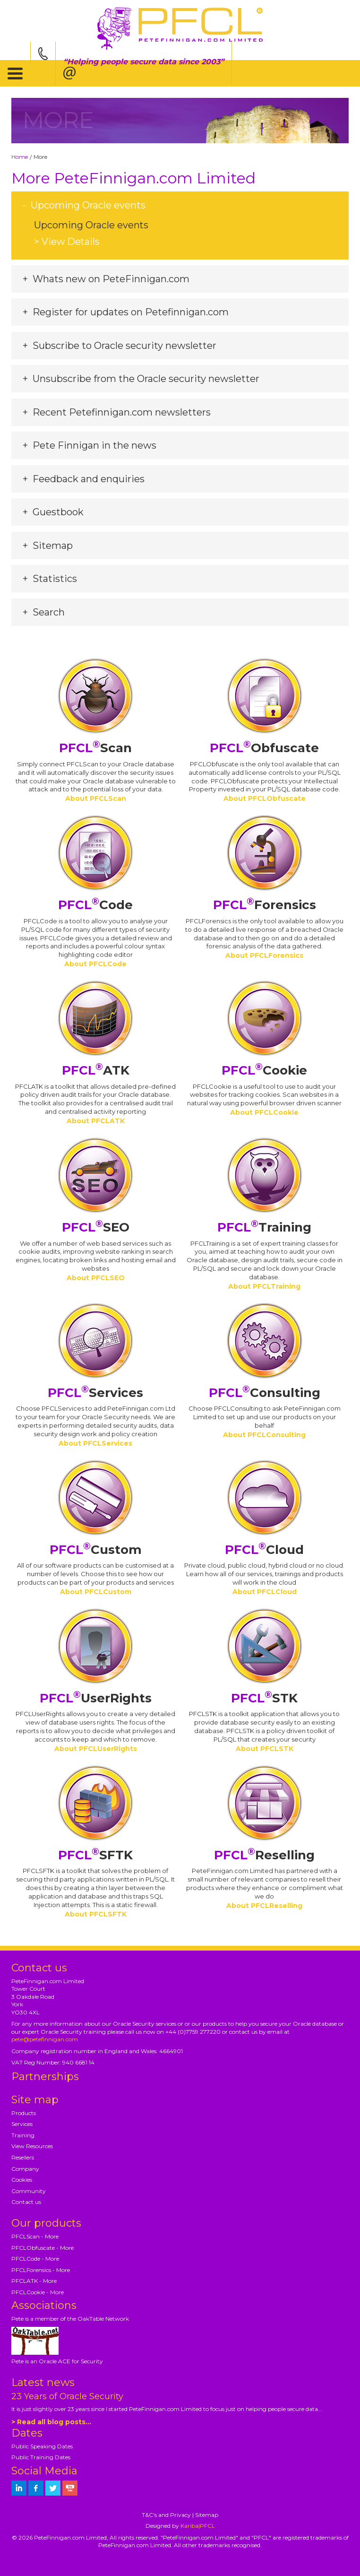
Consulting (264, 1392)
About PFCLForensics (264, 955)
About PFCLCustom (95, 1591)
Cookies (21, 2179)
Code (95, 904)
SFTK (95, 1855)
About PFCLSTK (264, 1748)
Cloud (264, 1549)
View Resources (32, 2146)
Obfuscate (264, 747)
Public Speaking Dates (42, 2446)
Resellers (22, 2157)
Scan (95, 747)
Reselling (264, 1855)
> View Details (67, 241)
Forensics (264, 904)
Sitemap (206, 2514)
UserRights (96, 1698)
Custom (96, 1549)
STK (264, 1698)
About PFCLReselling (264, 1905)
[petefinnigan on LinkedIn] (18, 2488)
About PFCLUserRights (95, 1748)
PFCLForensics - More (40, 2269)
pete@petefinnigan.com (44, 2039)
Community (28, 2190)
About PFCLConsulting (264, 1435)
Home (19, 156)
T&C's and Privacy (166, 2514)
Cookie (264, 1070)
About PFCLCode (95, 964)
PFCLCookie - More (37, 2292)
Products (23, 2112)
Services (95, 1392)
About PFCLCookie (264, 1112)
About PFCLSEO (96, 1278)
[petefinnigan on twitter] (52, 2488)
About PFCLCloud (264, 1591)
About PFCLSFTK (96, 1914)
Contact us (26, 2201)
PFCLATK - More (34, 2280)
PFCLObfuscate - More (42, 2247)
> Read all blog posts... (51, 2422)
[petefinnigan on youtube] (69, 2488)
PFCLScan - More (35, 2236)
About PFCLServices (95, 1443)
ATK (95, 1070)
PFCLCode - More (35, 2258)
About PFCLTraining (264, 1286)
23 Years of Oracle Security (67, 2396)
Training (264, 1227)
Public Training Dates (40, 2457)
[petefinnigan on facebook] (35, 2488)
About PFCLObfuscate (264, 798)
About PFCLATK (96, 1121)
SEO (95, 1227)
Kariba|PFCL (197, 2525)
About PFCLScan (95, 798)
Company (25, 2168)
